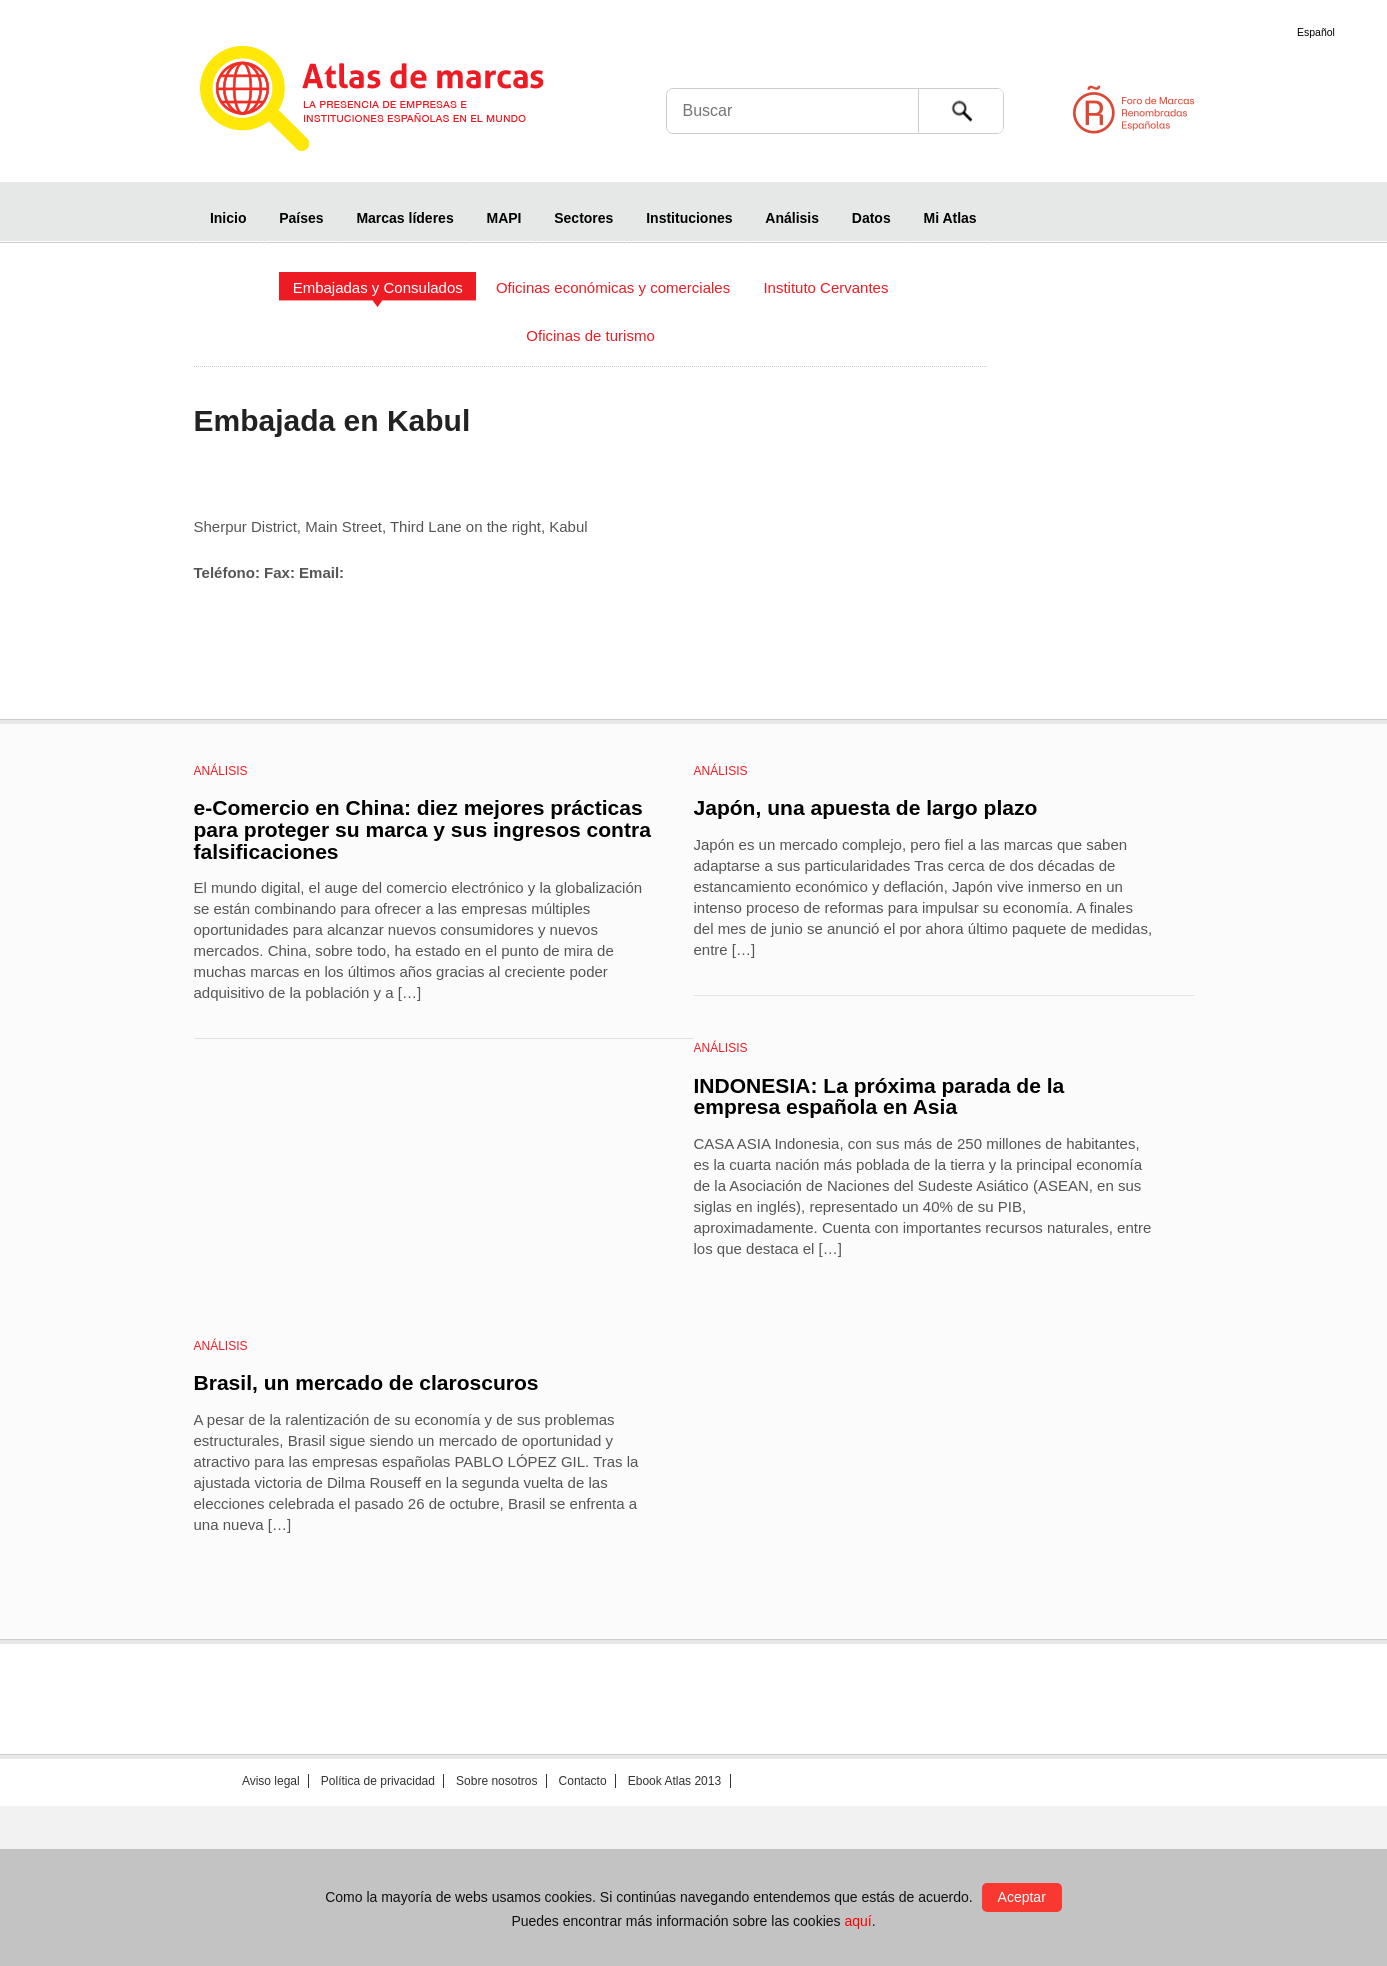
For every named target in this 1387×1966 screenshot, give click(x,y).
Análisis (792, 218)
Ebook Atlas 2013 (674, 1781)
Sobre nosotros (496, 1781)
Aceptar (1022, 1897)
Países (301, 218)
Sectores (583, 218)
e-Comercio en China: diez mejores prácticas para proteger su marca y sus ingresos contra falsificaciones (422, 829)
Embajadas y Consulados (378, 287)
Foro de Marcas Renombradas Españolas (1302, 109)
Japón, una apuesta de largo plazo (866, 807)
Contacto (583, 1781)
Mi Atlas (950, 218)
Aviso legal (271, 1781)
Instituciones (689, 218)
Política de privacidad (378, 1781)
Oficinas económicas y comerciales (613, 287)
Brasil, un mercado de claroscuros (366, 1382)
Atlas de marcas (396, 102)
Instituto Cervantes (825, 287)
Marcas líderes (404, 218)
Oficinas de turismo (590, 335)
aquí (857, 1921)
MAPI (503, 218)
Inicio (228, 218)
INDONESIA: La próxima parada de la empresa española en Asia (879, 1096)
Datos (871, 218)
